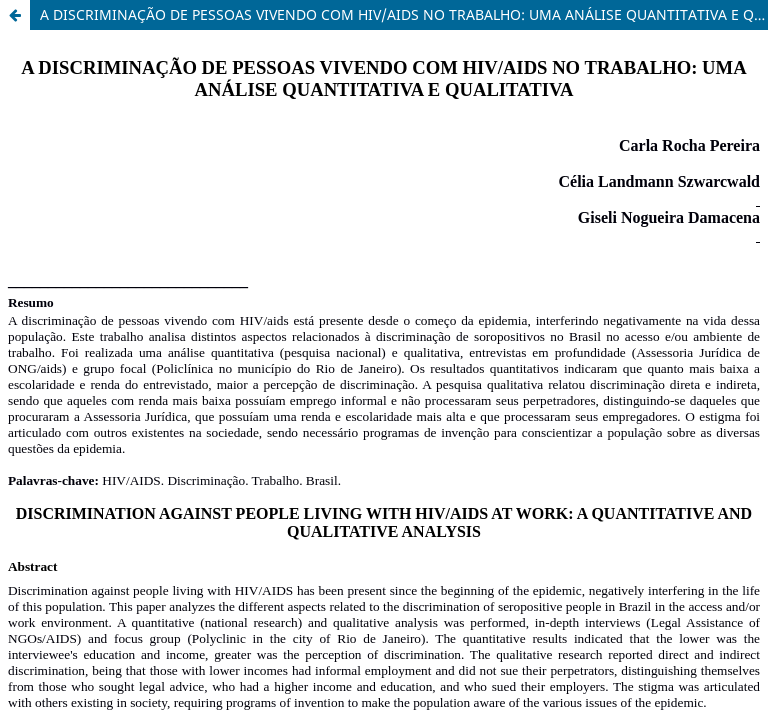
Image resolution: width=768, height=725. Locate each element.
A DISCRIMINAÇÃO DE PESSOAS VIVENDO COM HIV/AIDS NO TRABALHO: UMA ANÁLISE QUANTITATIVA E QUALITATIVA (404, 14)
